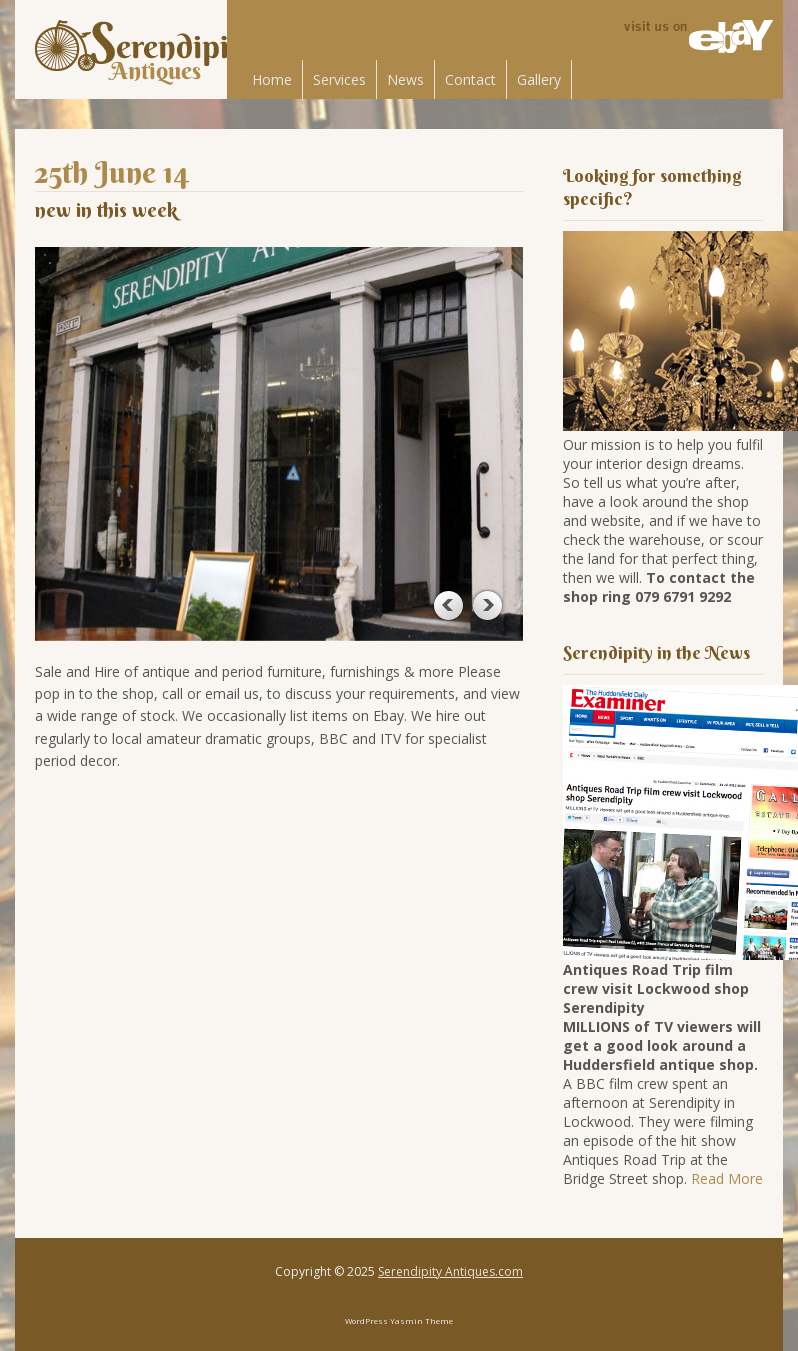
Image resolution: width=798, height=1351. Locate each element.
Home (272, 79)
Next (487, 605)
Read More (727, 1178)
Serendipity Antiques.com (450, 1271)
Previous (447, 605)
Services (339, 79)
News (405, 79)
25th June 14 (112, 172)
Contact (470, 79)
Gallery (539, 79)
